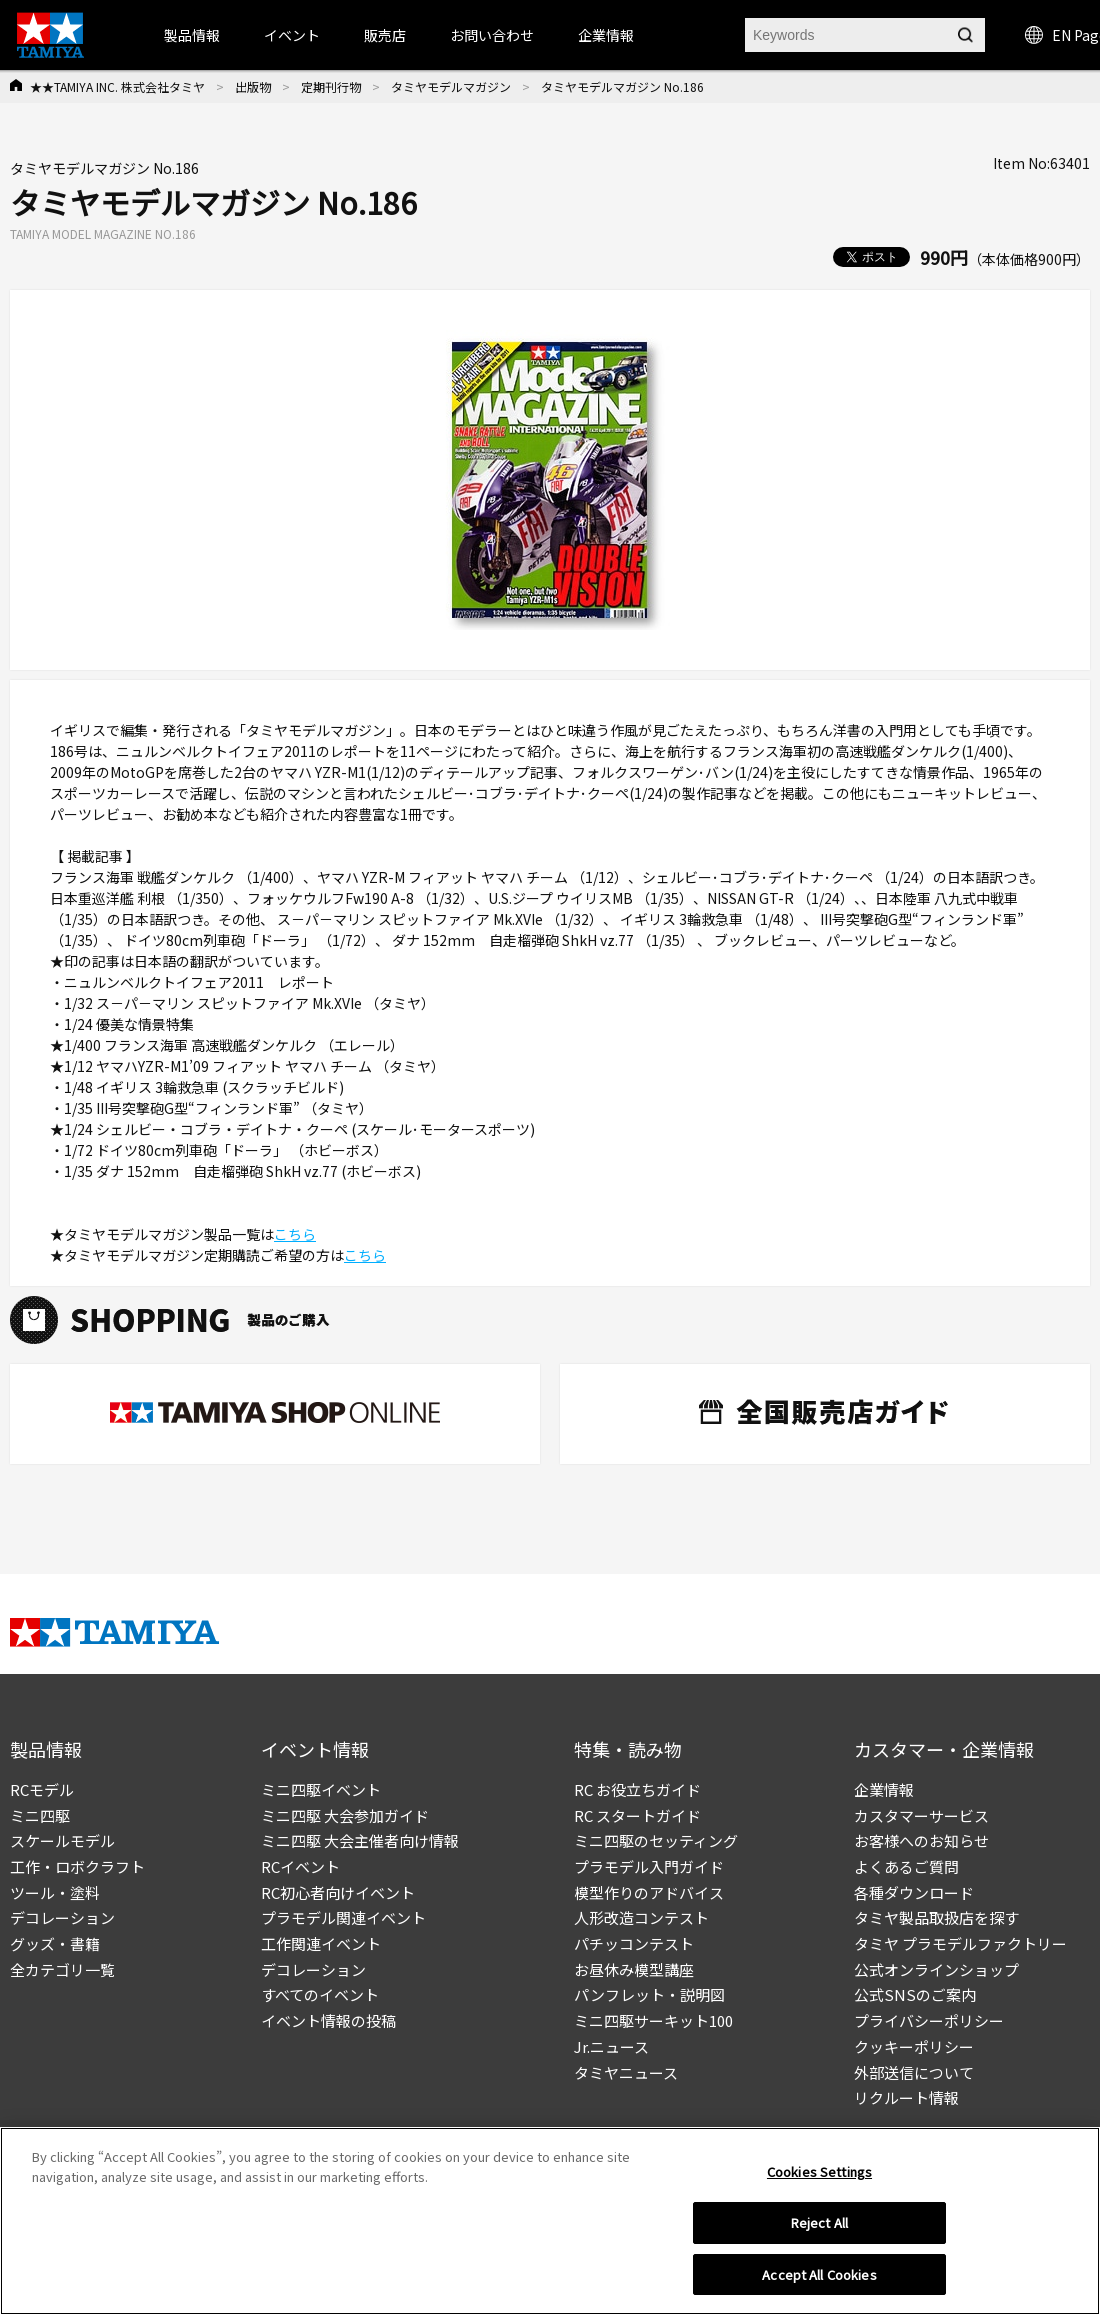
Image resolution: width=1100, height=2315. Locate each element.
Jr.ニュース (611, 2046)
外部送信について (914, 2072)
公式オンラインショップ (936, 1969)
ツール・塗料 (55, 1892)
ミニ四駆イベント (321, 1789)
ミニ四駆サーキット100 (653, 2020)
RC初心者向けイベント (338, 1892)
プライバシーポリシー (929, 2020)
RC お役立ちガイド (637, 1789)
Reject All (819, 2229)
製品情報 (192, 35)
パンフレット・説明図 (649, 1994)
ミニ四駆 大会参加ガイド (345, 1815)
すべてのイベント (320, 1994)
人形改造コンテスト (641, 1917)
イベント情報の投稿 (328, 2020)
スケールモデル (62, 1840)
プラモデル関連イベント (343, 1917)
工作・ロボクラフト (77, 1866)
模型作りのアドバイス (649, 1892)
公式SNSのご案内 (915, 1994)
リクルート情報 (906, 2097)
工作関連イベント (321, 1943)
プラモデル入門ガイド (649, 1866)
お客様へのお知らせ (921, 1840)
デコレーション (62, 1917)
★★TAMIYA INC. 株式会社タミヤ (117, 86)
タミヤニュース (626, 2072)
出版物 (253, 86)
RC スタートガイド (637, 1815)
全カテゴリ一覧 (62, 1969)
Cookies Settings (819, 2178)
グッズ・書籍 (55, 1943)
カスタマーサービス (921, 1815)
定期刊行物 (331, 86)
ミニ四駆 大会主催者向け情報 (360, 1840)
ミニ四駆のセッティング (656, 1840)
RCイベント (300, 1866)
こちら (295, 1234)
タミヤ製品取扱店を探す (936, 1917)
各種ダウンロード (914, 1892)
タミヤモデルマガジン (451, 86)
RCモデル (42, 1789)
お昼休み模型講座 (634, 1969)
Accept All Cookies (819, 2281)
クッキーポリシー (914, 2046)
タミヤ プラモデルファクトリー (960, 1943)
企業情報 (884, 1789)
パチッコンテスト (634, 1943)
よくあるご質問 (906, 1866)
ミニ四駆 (40, 1815)
